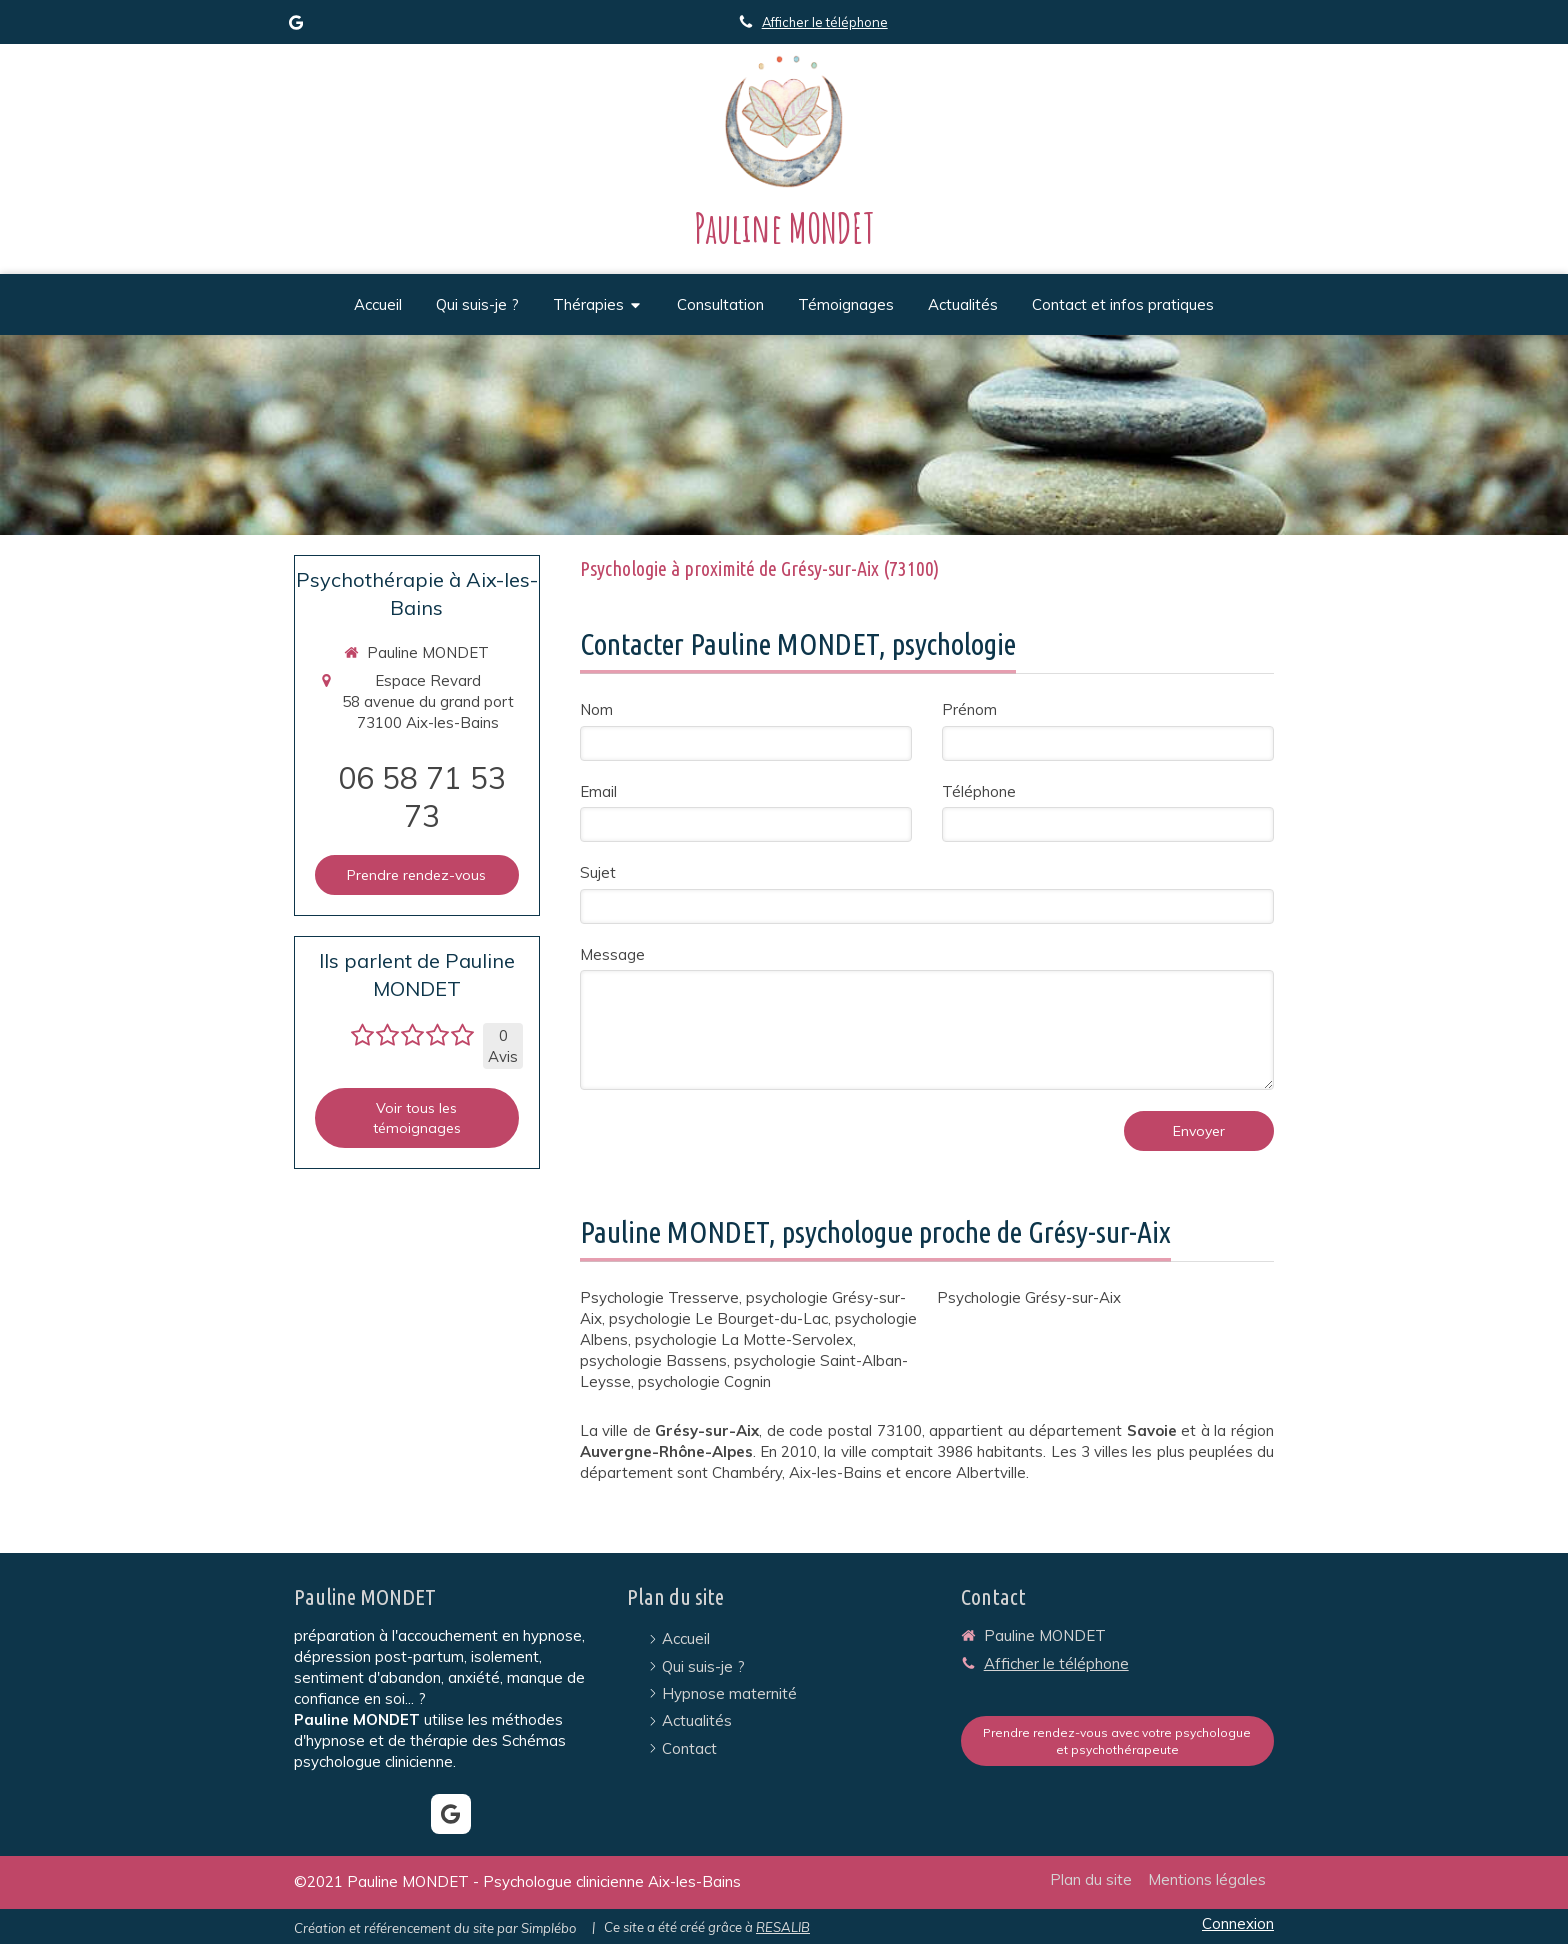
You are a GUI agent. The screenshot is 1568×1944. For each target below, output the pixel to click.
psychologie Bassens (653, 1360)
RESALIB (783, 1927)
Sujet (598, 872)
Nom (596, 709)
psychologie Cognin (704, 1381)
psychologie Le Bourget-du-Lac (718, 1318)
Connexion (1238, 1923)
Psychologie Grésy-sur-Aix (1029, 1297)
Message (612, 954)
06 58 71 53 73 (422, 797)
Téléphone (979, 791)
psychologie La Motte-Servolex (744, 1339)
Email (598, 791)
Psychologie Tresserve (659, 1297)
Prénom (969, 709)
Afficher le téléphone (825, 22)
